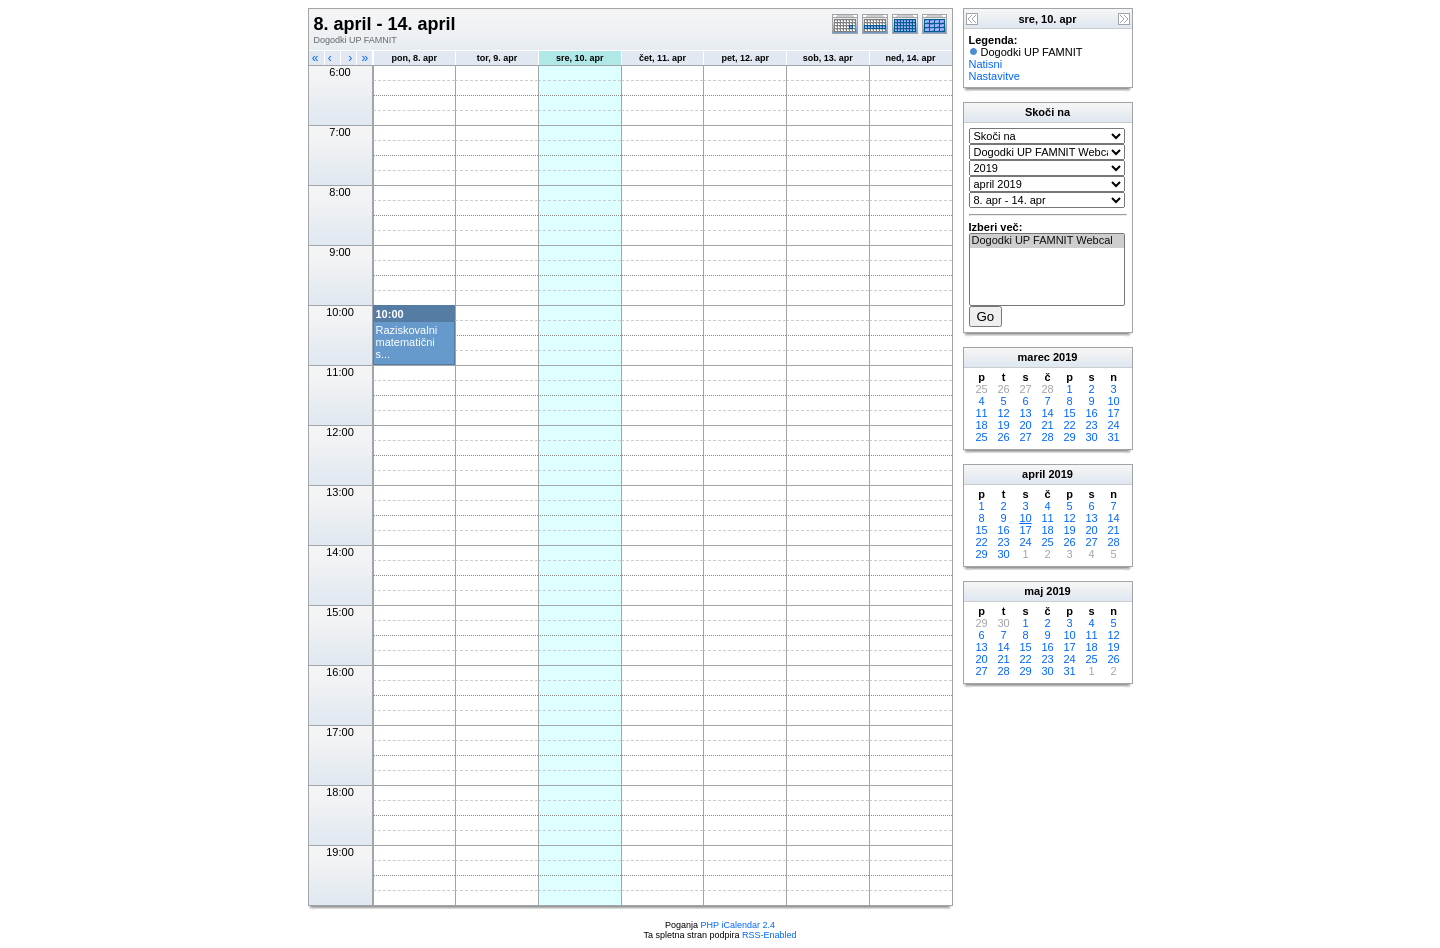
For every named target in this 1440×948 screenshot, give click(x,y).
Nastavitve (994, 76)
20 (1025, 425)
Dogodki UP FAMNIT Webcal (1047, 241)
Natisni (986, 64)
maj (1033, 591)
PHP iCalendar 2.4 (738, 925)
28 (1047, 437)
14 (1047, 413)
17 (1113, 413)
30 (1091, 437)
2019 (1065, 357)
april (1033, 474)
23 (1091, 425)
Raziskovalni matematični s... (407, 342)
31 (1113, 437)
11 (981, 413)
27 (1025, 437)
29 (1069, 437)
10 (1113, 401)
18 (981, 425)
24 (1113, 425)
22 (1069, 425)
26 (1003, 437)
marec (1034, 357)
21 (1047, 425)
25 (981, 437)
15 (1069, 413)
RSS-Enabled (769, 935)
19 (1003, 425)
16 (1091, 413)
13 (1025, 413)
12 (1003, 413)
